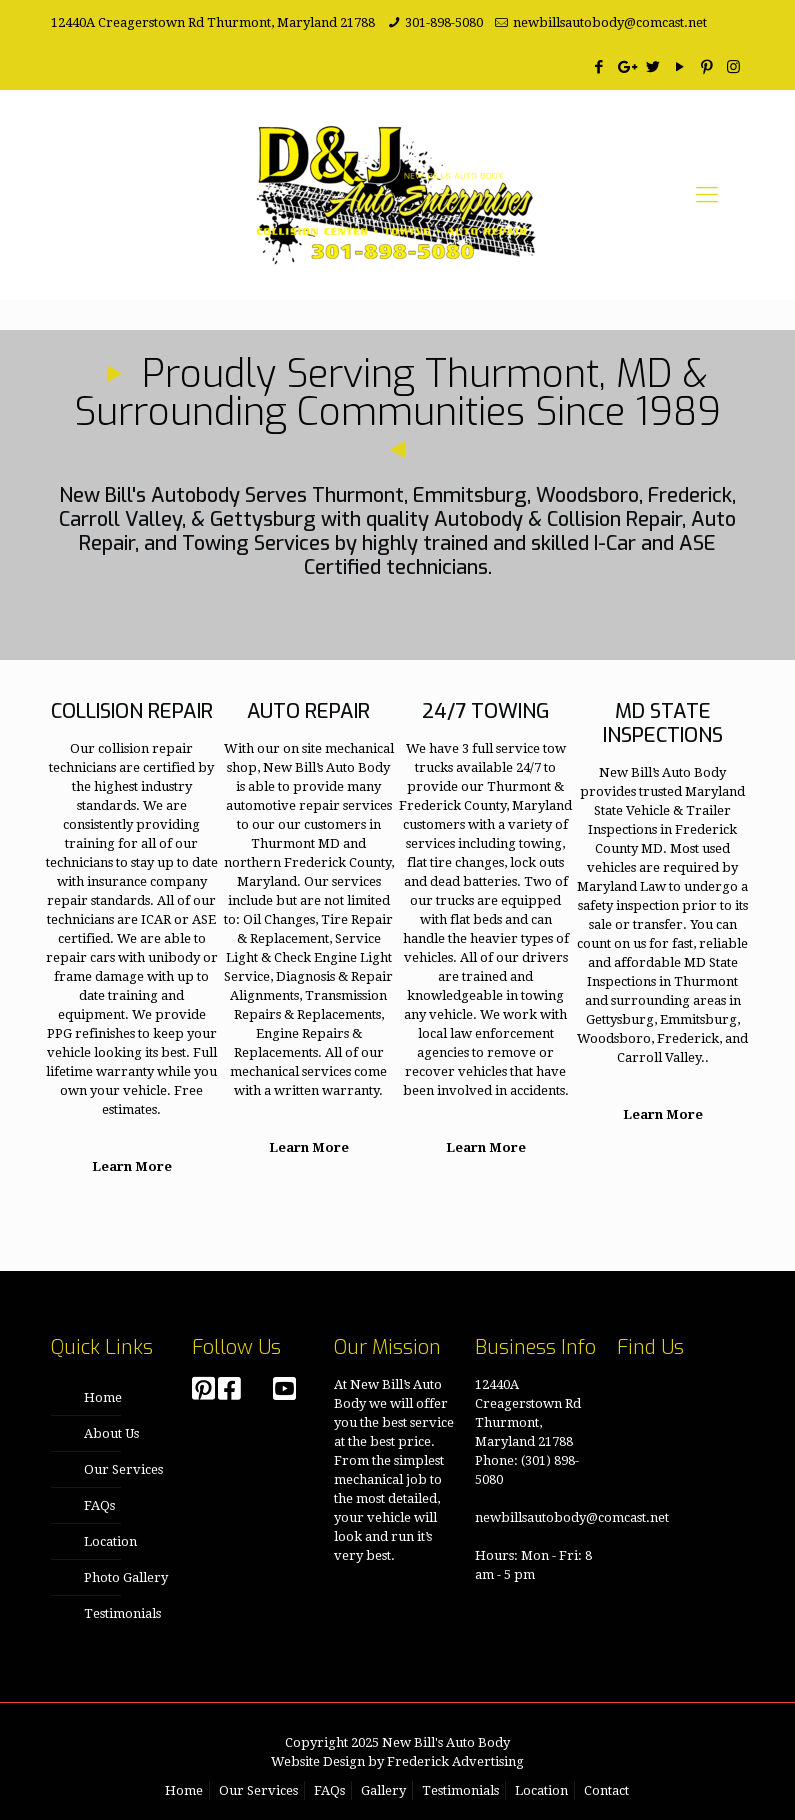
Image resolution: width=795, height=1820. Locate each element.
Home (103, 1397)
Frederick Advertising (455, 1761)
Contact (606, 1790)
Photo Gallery (126, 1577)
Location (110, 1541)
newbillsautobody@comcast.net (610, 22)
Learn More (129, 1166)
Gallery (383, 1790)
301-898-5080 (444, 22)
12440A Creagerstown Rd (127, 22)
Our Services (123, 1469)
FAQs (99, 1505)
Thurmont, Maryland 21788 (291, 22)
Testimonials (122, 1613)
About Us (111, 1433)
